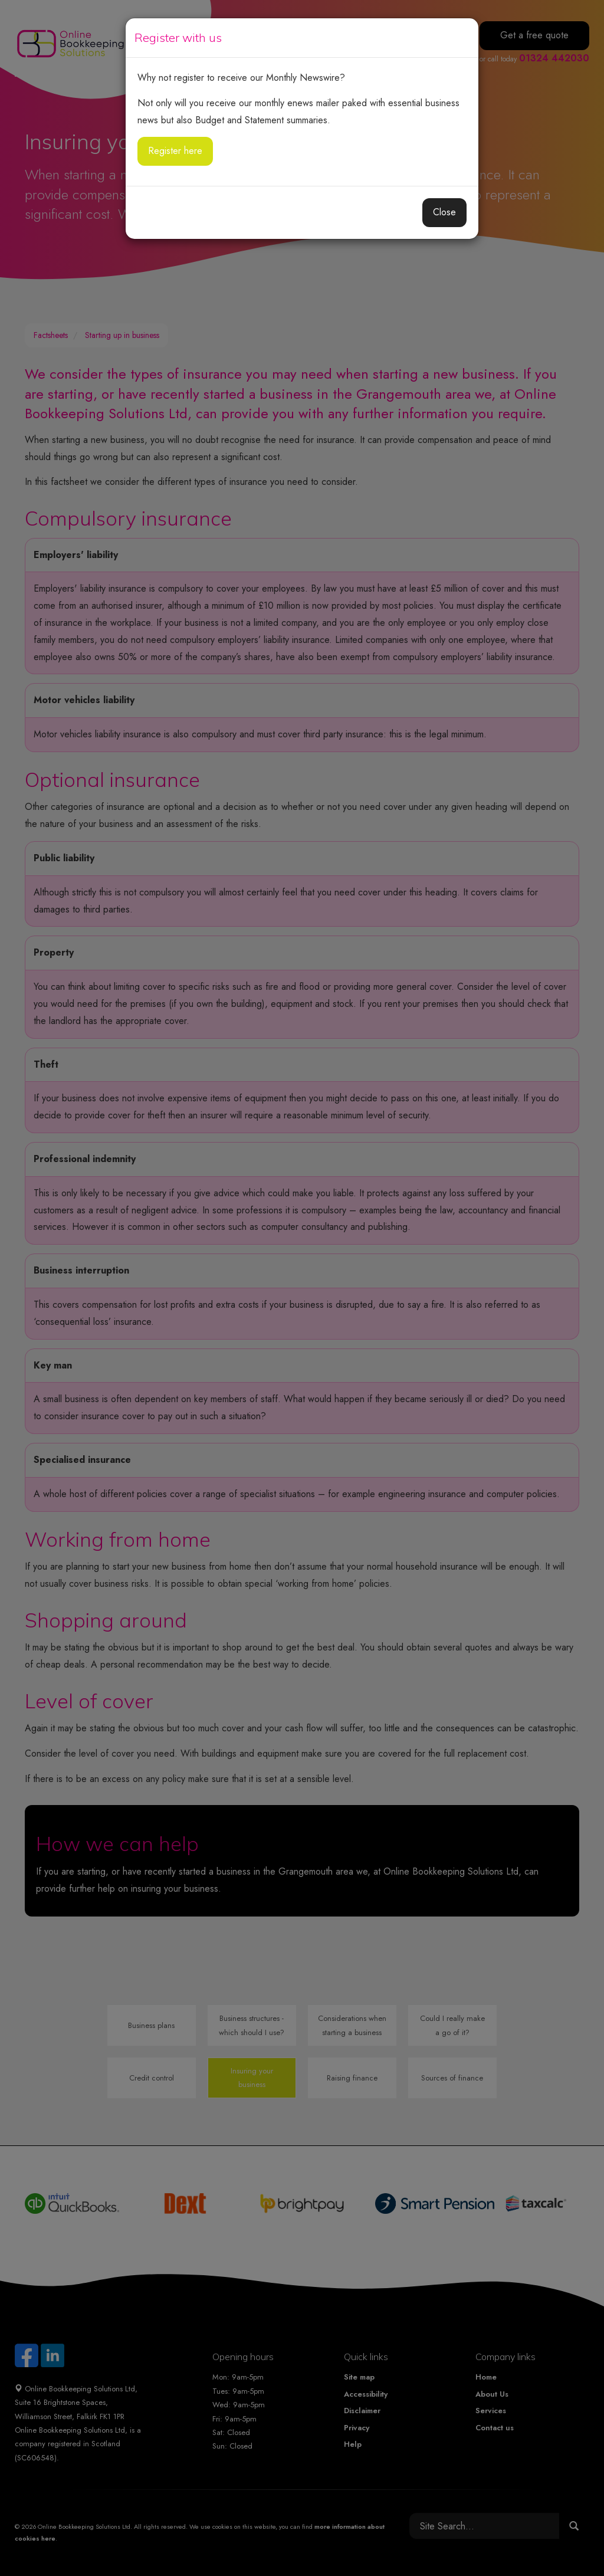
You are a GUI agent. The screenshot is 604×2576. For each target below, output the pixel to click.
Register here (175, 150)
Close (444, 212)
